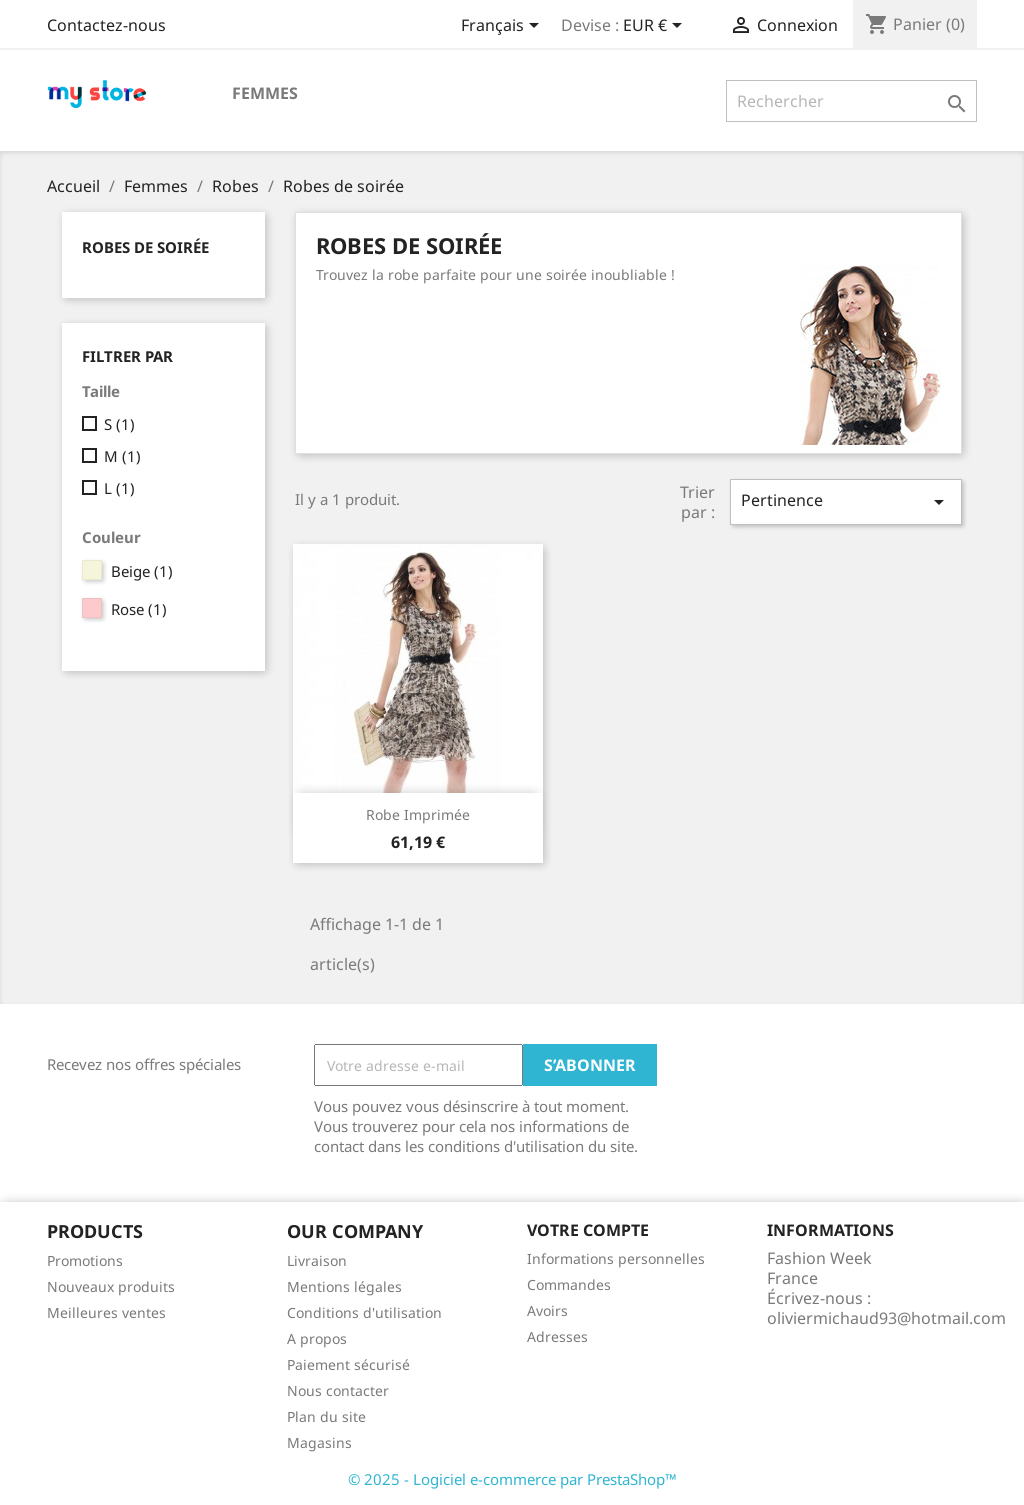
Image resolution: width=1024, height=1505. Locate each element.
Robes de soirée (145, 247)
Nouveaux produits (111, 1286)
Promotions (85, 1260)
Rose (139, 609)
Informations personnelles (616, 1258)
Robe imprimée (418, 814)
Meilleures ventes (106, 1312)
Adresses (557, 1336)
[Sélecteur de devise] (656, 27)
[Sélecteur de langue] (503, 27)
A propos (317, 1338)
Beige (142, 571)
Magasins (319, 1442)
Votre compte (588, 1230)
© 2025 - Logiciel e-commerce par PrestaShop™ (512, 1479)
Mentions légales (344, 1286)
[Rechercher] (851, 101)
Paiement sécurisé (348, 1364)
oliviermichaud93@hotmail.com (886, 1318)
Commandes (569, 1284)
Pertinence (846, 501)
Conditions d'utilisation (364, 1312)
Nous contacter (338, 1390)
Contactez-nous (106, 25)
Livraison (317, 1260)
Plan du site (326, 1416)
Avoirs (547, 1310)
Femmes (265, 93)
